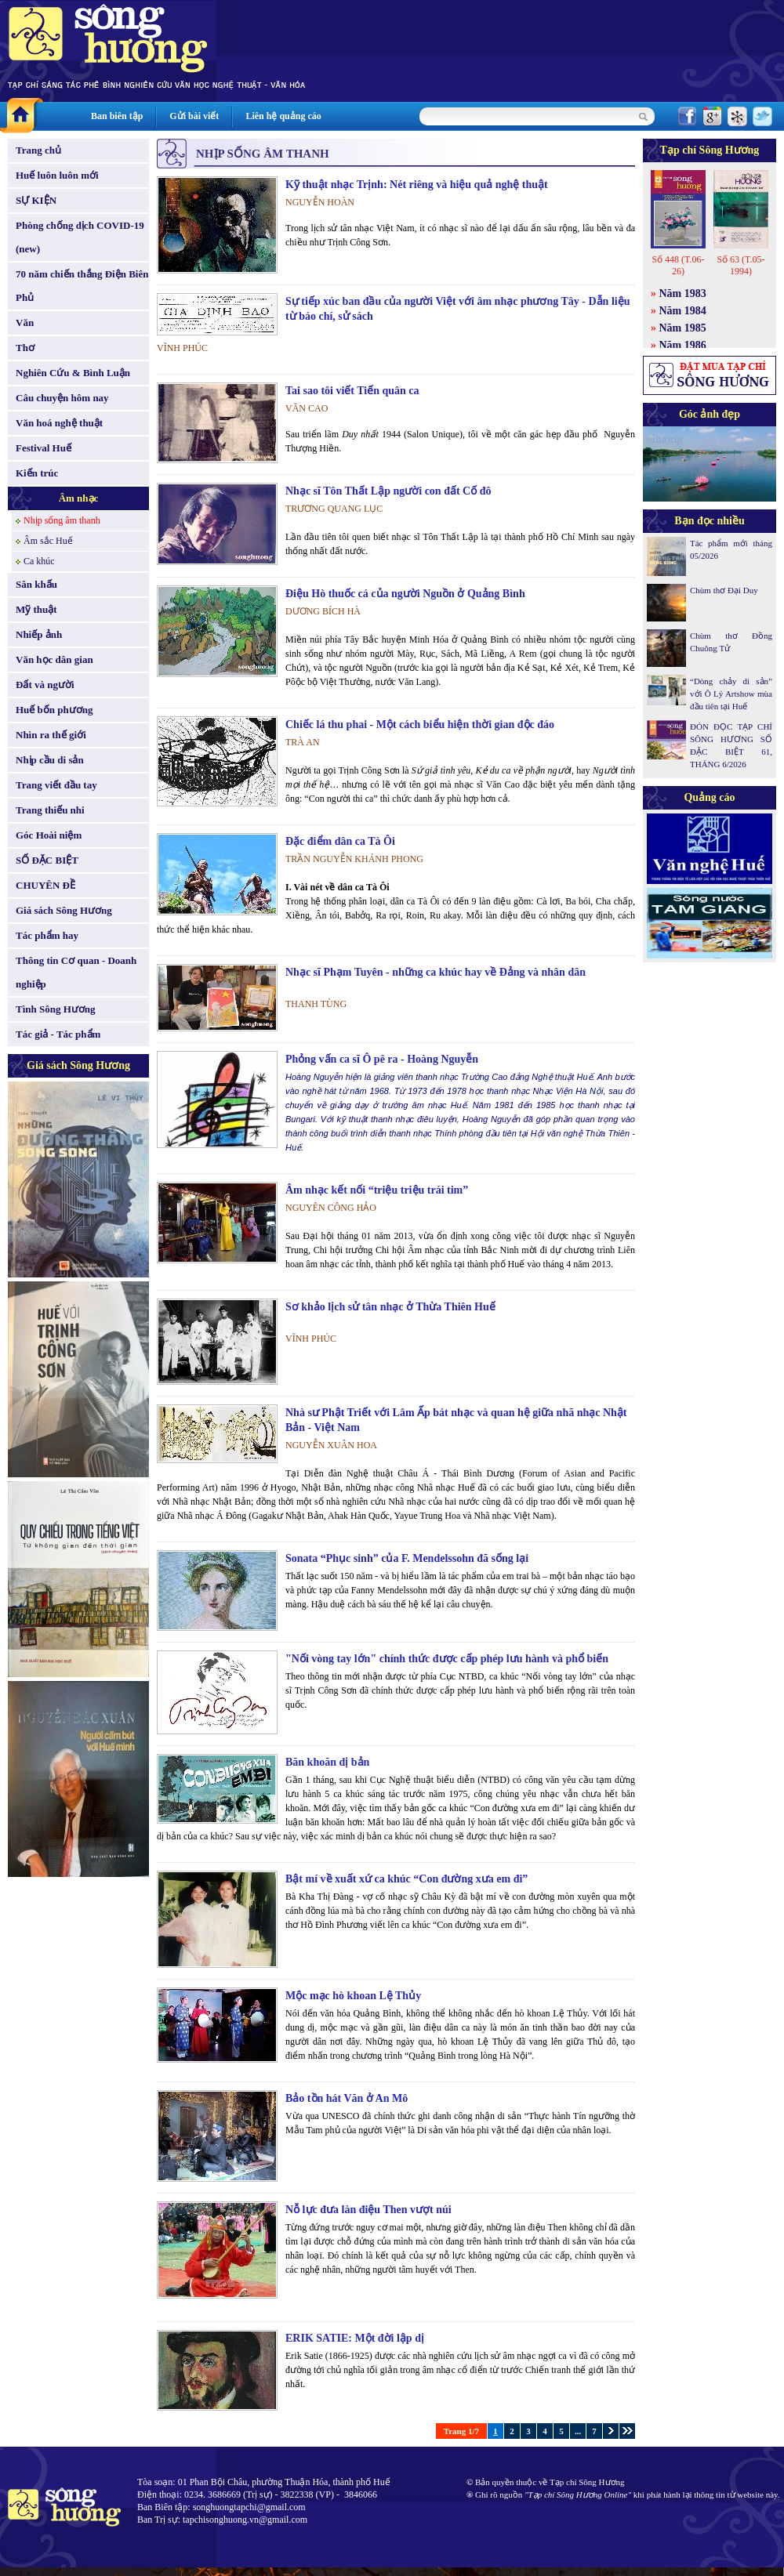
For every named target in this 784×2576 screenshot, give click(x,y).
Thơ (25, 347)
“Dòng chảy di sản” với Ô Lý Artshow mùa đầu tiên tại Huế (731, 693)
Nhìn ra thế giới (51, 735)
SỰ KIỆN (36, 200)
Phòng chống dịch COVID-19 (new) (80, 237)
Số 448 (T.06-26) (678, 265)
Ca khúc (39, 561)
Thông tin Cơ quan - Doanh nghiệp (76, 972)
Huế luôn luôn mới (57, 175)
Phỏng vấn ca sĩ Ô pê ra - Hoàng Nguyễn (381, 1059)
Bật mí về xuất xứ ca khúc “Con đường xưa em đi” (406, 1879)
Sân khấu (36, 584)
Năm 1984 (682, 311)
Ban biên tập (117, 116)
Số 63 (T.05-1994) (740, 265)
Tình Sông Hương (56, 1009)
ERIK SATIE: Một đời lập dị (354, 2338)
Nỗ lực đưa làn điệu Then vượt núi (368, 2210)
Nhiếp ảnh (39, 634)
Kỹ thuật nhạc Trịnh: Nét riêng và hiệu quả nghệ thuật (416, 184)
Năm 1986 (682, 345)
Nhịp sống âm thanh (62, 520)
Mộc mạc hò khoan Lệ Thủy (353, 1996)
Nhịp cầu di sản (50, 760)
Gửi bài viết (194, 116)
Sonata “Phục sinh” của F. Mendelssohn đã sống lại (406, 1558)
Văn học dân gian (54, 659)
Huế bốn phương (54, 710)
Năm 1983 (682, 293)
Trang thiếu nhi (50, 810)
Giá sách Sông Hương (64, 910)
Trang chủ (38, 150)
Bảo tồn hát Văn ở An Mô (346, 2098)
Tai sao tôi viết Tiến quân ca (352, 391)
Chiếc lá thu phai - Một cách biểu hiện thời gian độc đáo (419, 724)
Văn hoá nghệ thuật (59, 423)
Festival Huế (43, 448)
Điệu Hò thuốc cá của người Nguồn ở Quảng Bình (405, 594)
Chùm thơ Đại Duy (724, 590)
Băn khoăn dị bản (327, 1762)
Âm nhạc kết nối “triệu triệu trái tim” (376, 1190)
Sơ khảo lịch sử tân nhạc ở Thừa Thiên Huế (390, 1307)
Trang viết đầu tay (56, 785)
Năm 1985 (682, 328)
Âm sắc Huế (48, 540)
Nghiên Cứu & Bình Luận (73, 373)
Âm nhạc (79, 498)
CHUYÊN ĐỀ (45, 885)
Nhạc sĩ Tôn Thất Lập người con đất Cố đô (388, 491)
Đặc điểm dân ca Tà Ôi (340, 841)
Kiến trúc (37, 473)
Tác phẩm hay (47, 935)
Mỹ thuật (36, 609)
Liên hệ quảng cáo (283, 116)
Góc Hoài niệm (49, 835)
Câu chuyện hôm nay (62, 398)
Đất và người (45, 684)
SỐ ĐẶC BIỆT (47, 860)
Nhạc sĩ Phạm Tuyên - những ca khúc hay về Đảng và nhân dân (435, 972)
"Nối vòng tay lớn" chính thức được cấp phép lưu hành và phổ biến (446, 1659)
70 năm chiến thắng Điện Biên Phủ (82, 285)
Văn (25, 322)
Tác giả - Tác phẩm (58, 1034)
